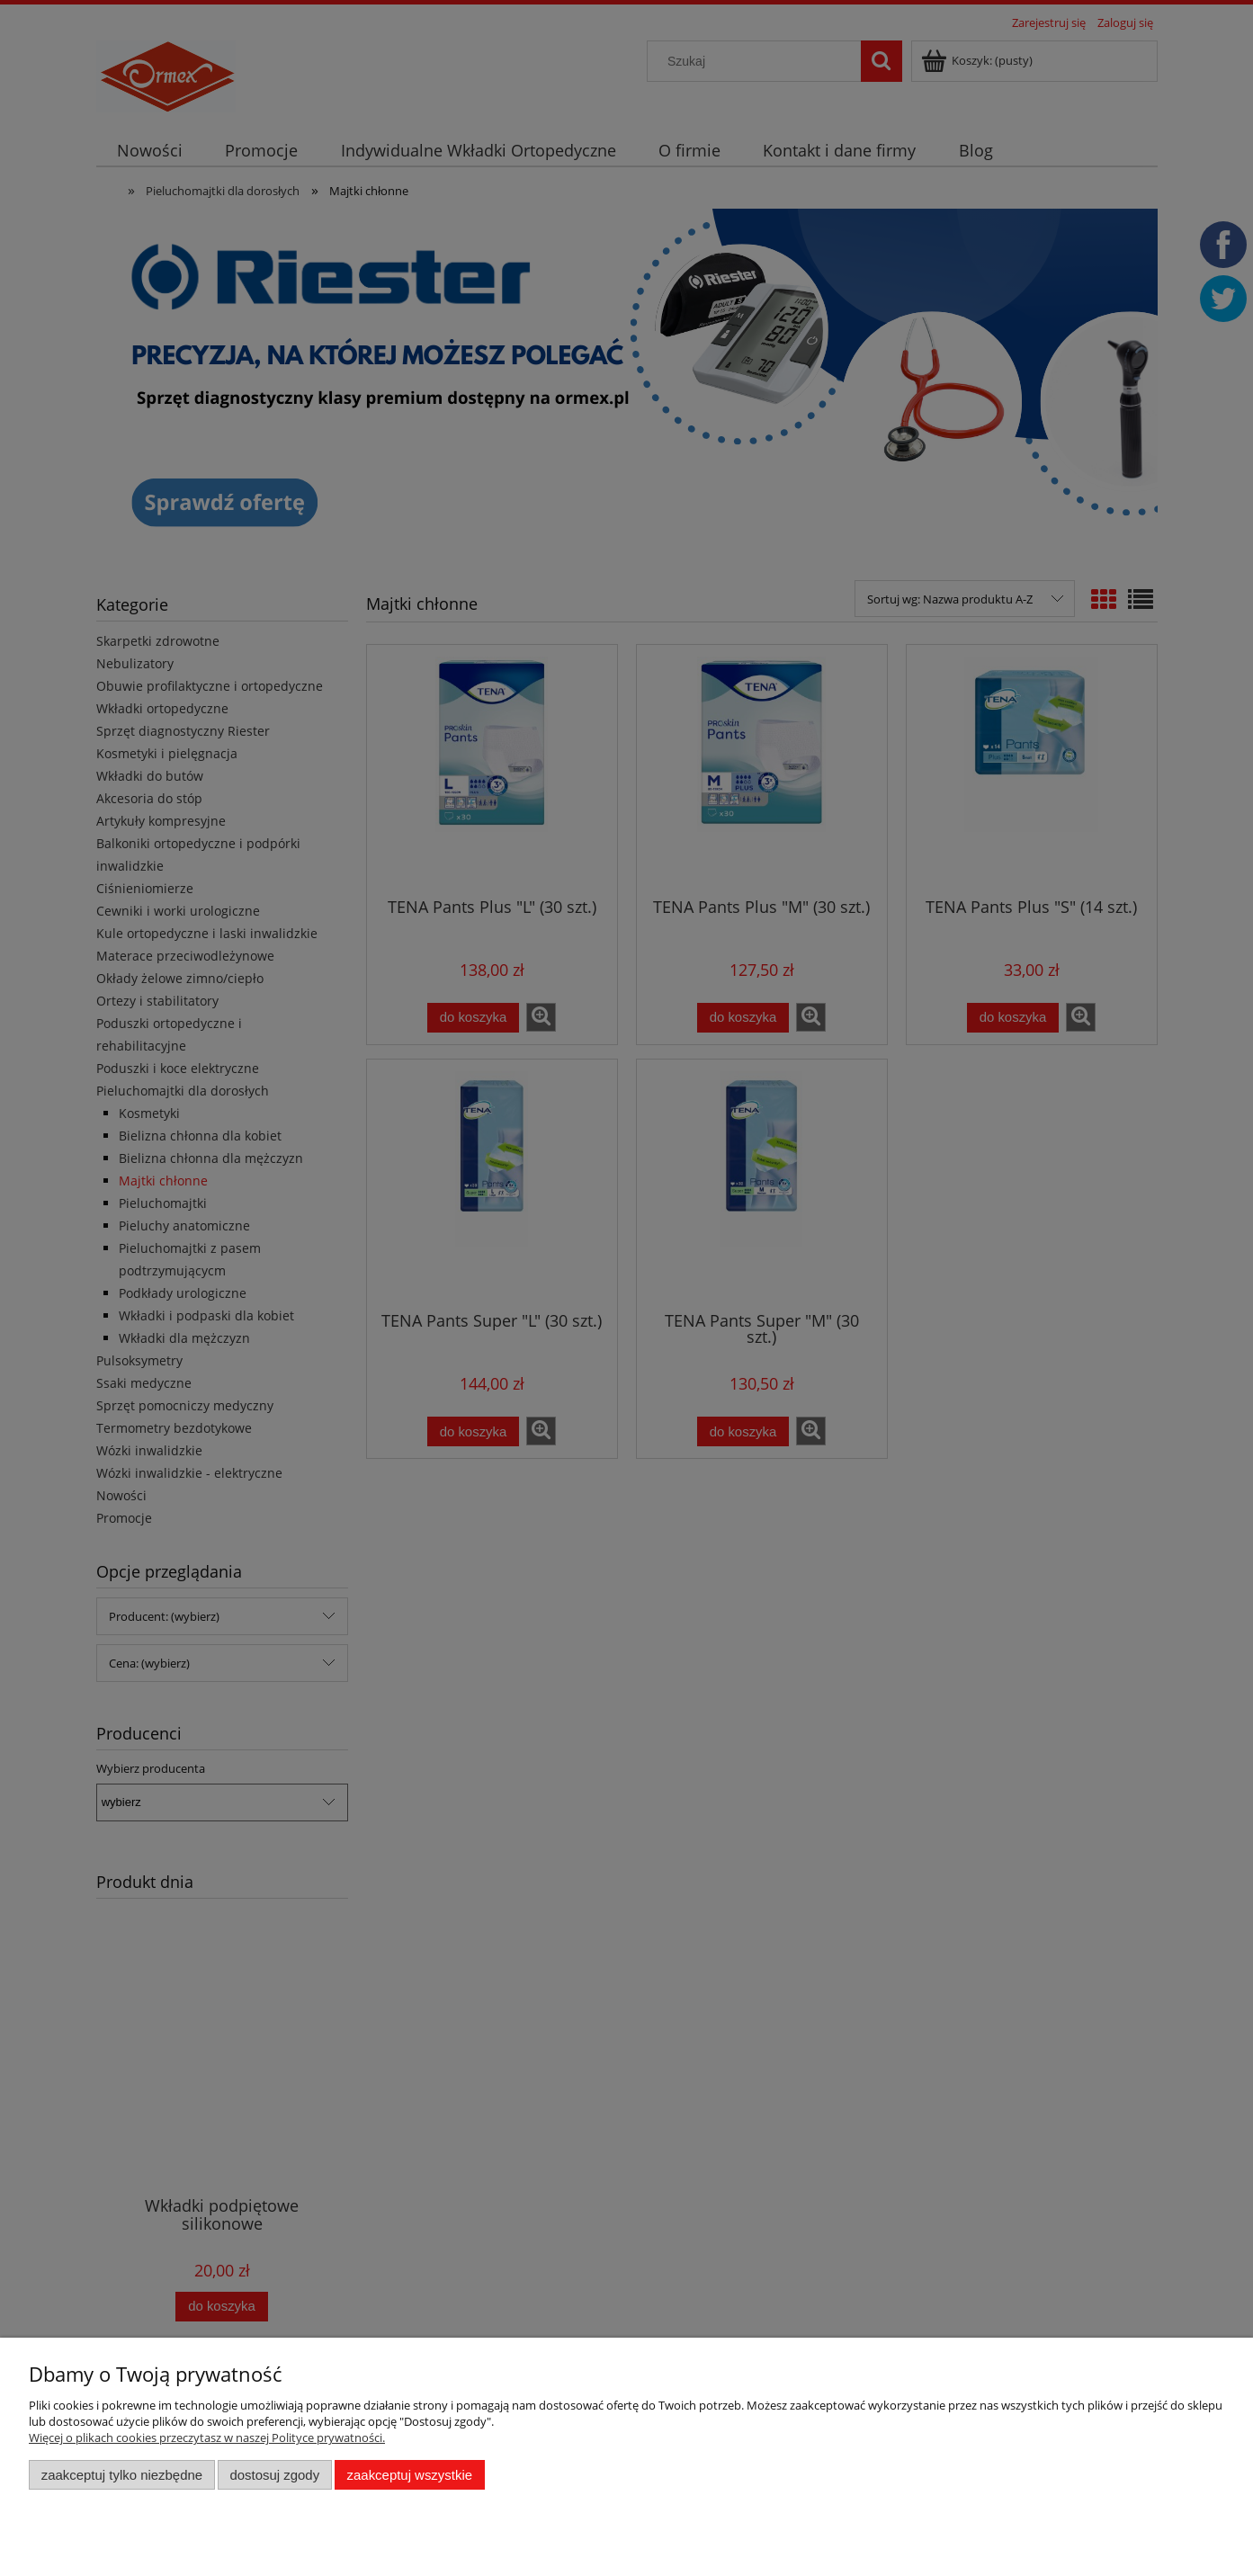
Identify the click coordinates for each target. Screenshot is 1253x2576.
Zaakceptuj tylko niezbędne (121, 2474)
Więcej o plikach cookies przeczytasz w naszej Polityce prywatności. (207, 2437)
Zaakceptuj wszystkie (409, 2474)
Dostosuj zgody (274, 2474)
